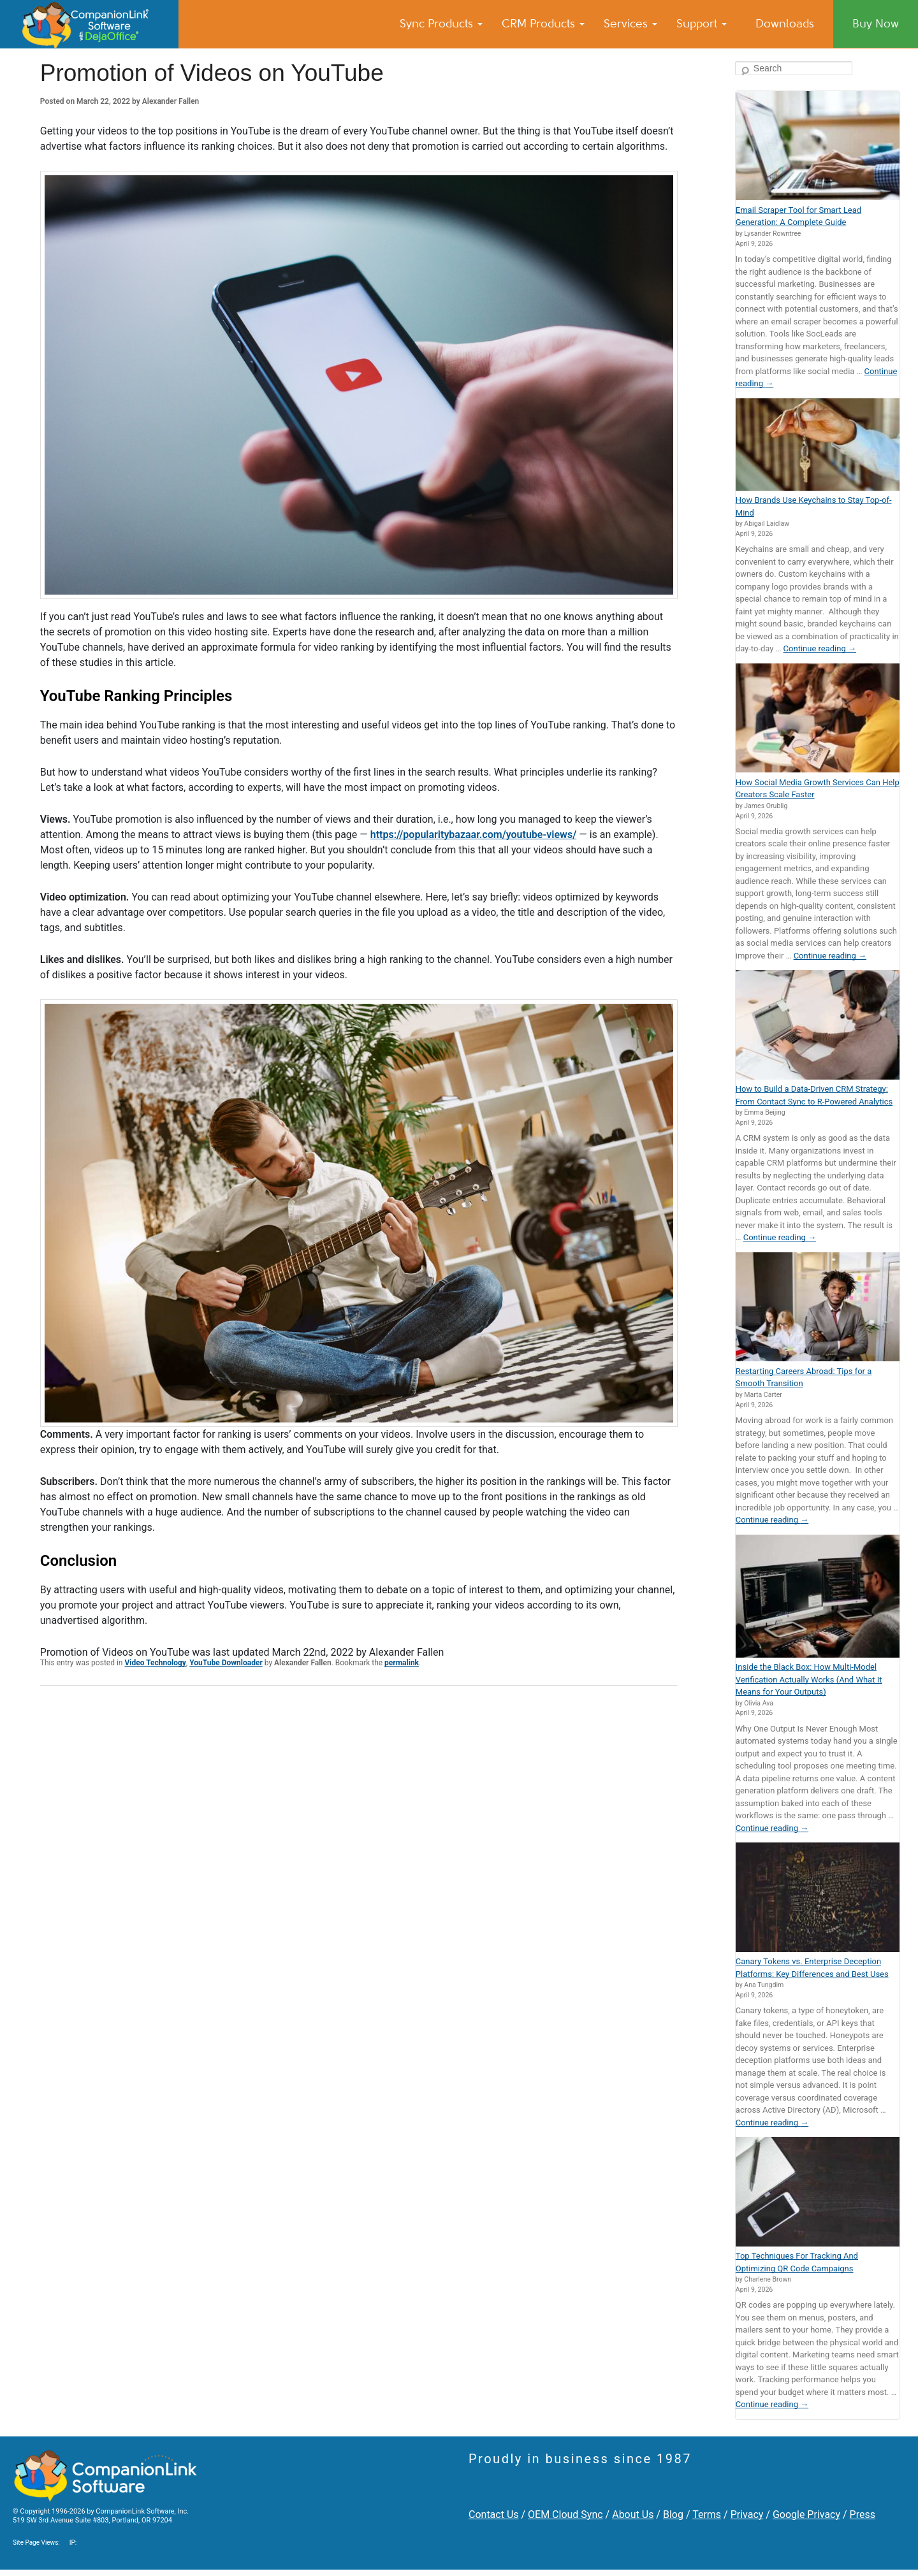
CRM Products (543, 23)
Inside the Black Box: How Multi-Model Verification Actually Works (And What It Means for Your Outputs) (809, 1679)
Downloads (784, 23)
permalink (401, 1662)
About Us (632, 2514)
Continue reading (819, 648)
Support (701, 23)
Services (630, 23)
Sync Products (441, 23)
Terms (706, 2514)
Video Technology (155, 1662)
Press (862, 2514)
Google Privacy (806, 2514)
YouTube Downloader (226, 1662)
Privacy (747, 2514)
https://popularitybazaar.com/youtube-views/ (473, 835)
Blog (673, 2514)
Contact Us (494, 2514)
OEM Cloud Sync (565, 2514)
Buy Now (875, 23)
